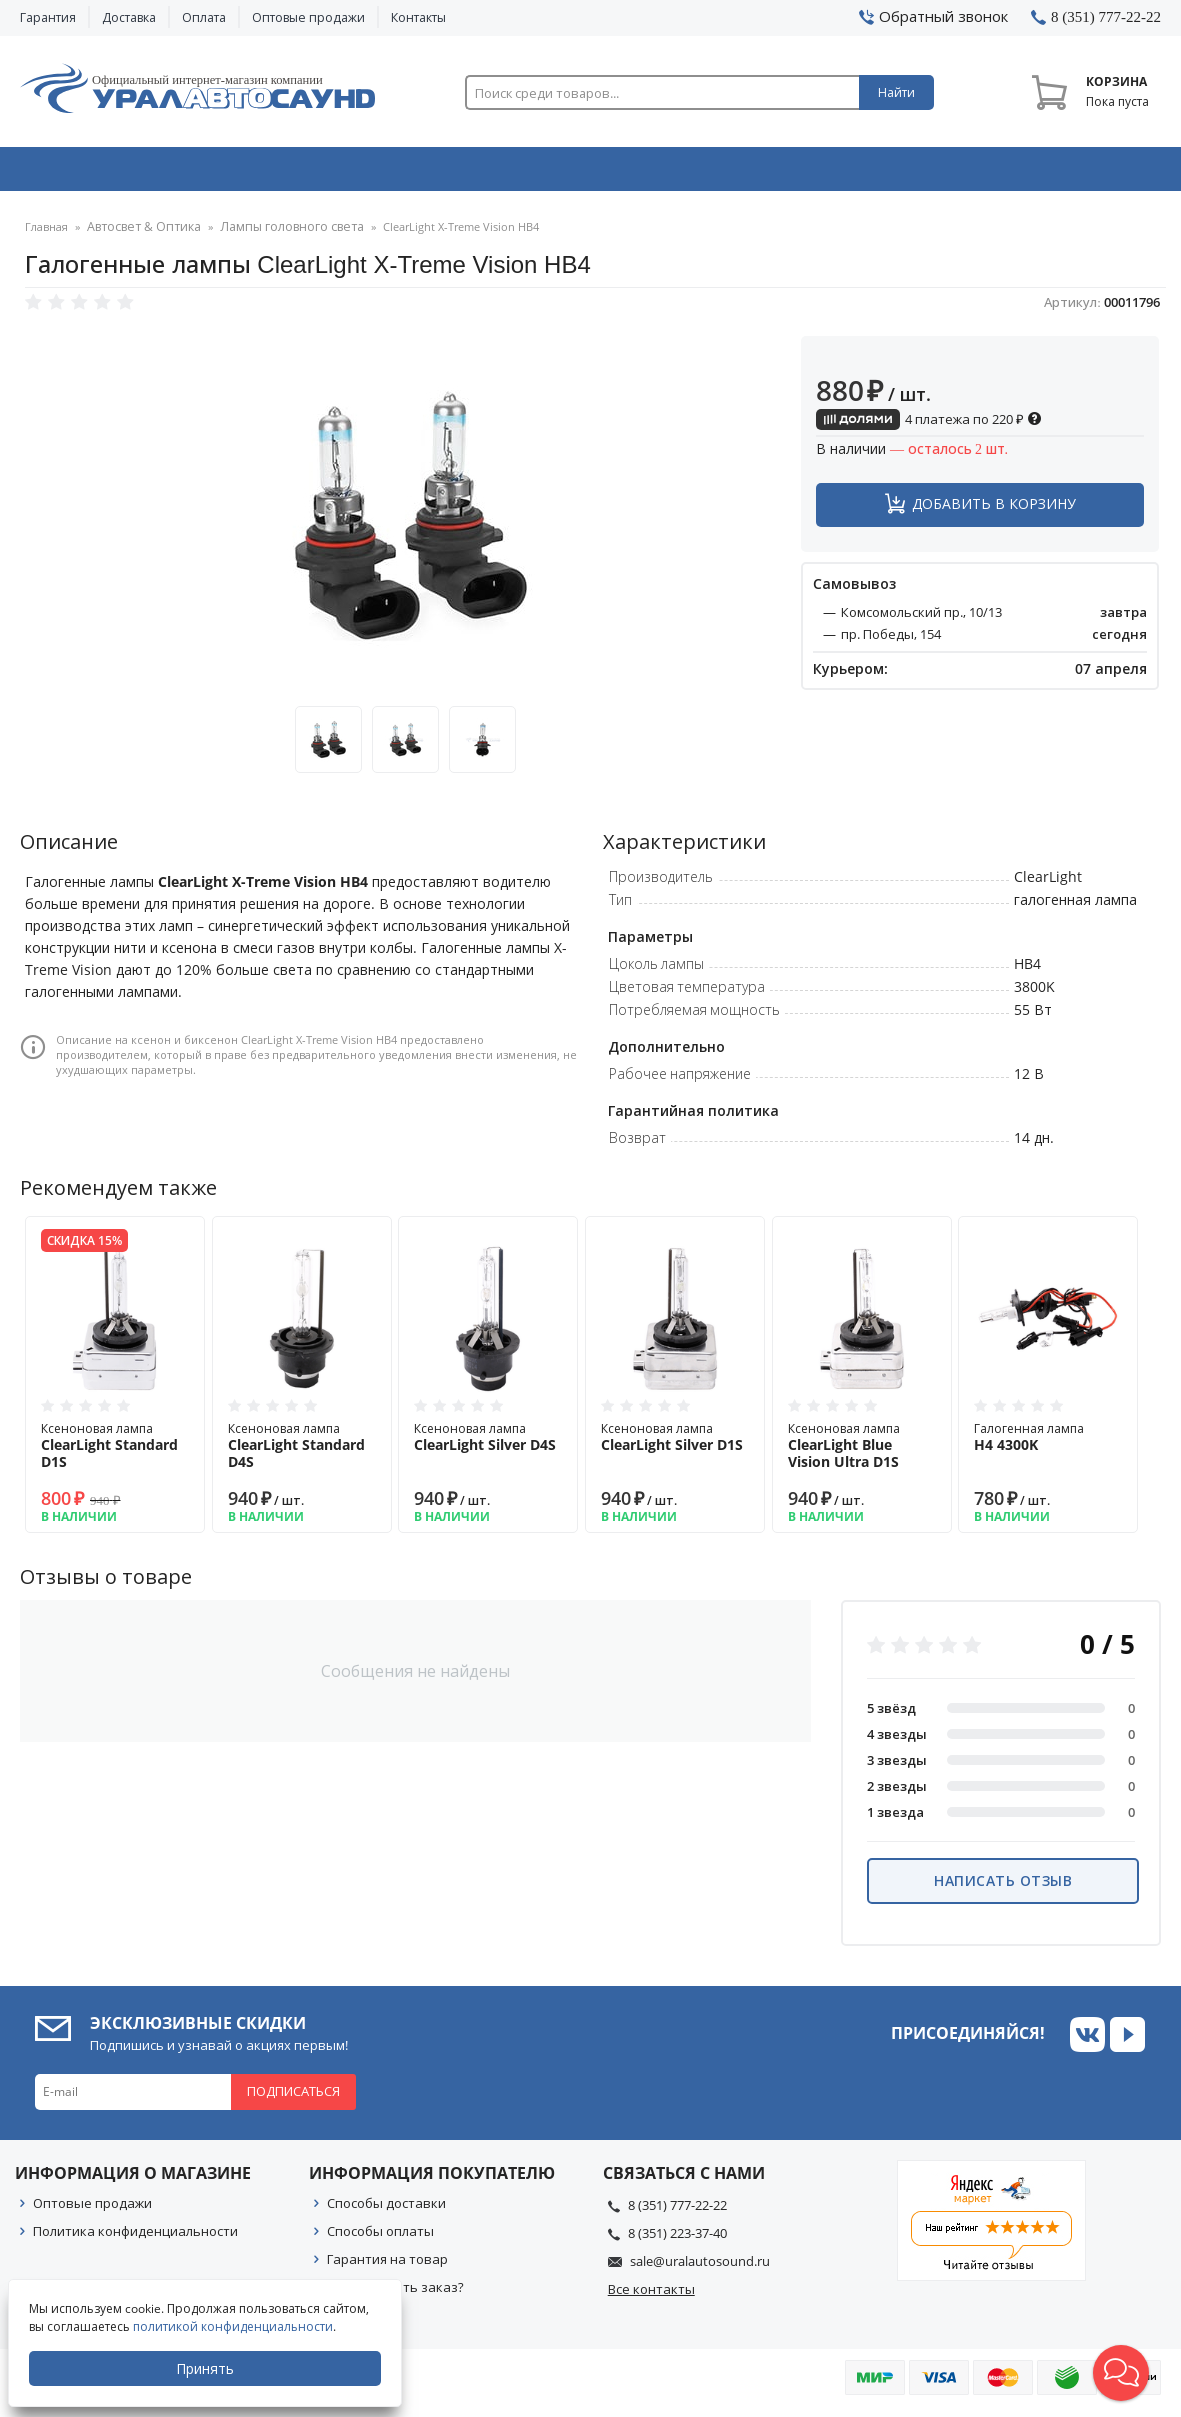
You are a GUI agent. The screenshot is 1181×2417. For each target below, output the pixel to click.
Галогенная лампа (1048, 1444)
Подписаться (293, 2098)
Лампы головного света (274, 234)
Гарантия (48, 17)
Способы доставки (386, 2210)
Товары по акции (1054, 173)
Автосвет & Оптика (826, 173)
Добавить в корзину (994, 510)
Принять (207, 2368)
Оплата (204, 17)
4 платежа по (929, 426)
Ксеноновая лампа (115, 1452)
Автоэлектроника (596, 173)
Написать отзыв (1003, 1887)
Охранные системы (365, 173)
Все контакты (651, 2296)
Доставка (129, 17)
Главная (46, 234)
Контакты (418, 17)
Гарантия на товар (387, 2266)
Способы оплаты (380, 2238)
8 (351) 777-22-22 (677, 2212)
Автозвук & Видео (131, 173)
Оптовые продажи (308, 17)
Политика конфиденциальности (135, 2238)
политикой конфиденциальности (235, 2326)
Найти (896, 92)
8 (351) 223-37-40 (677, 2240)
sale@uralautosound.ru (700, 2268)
